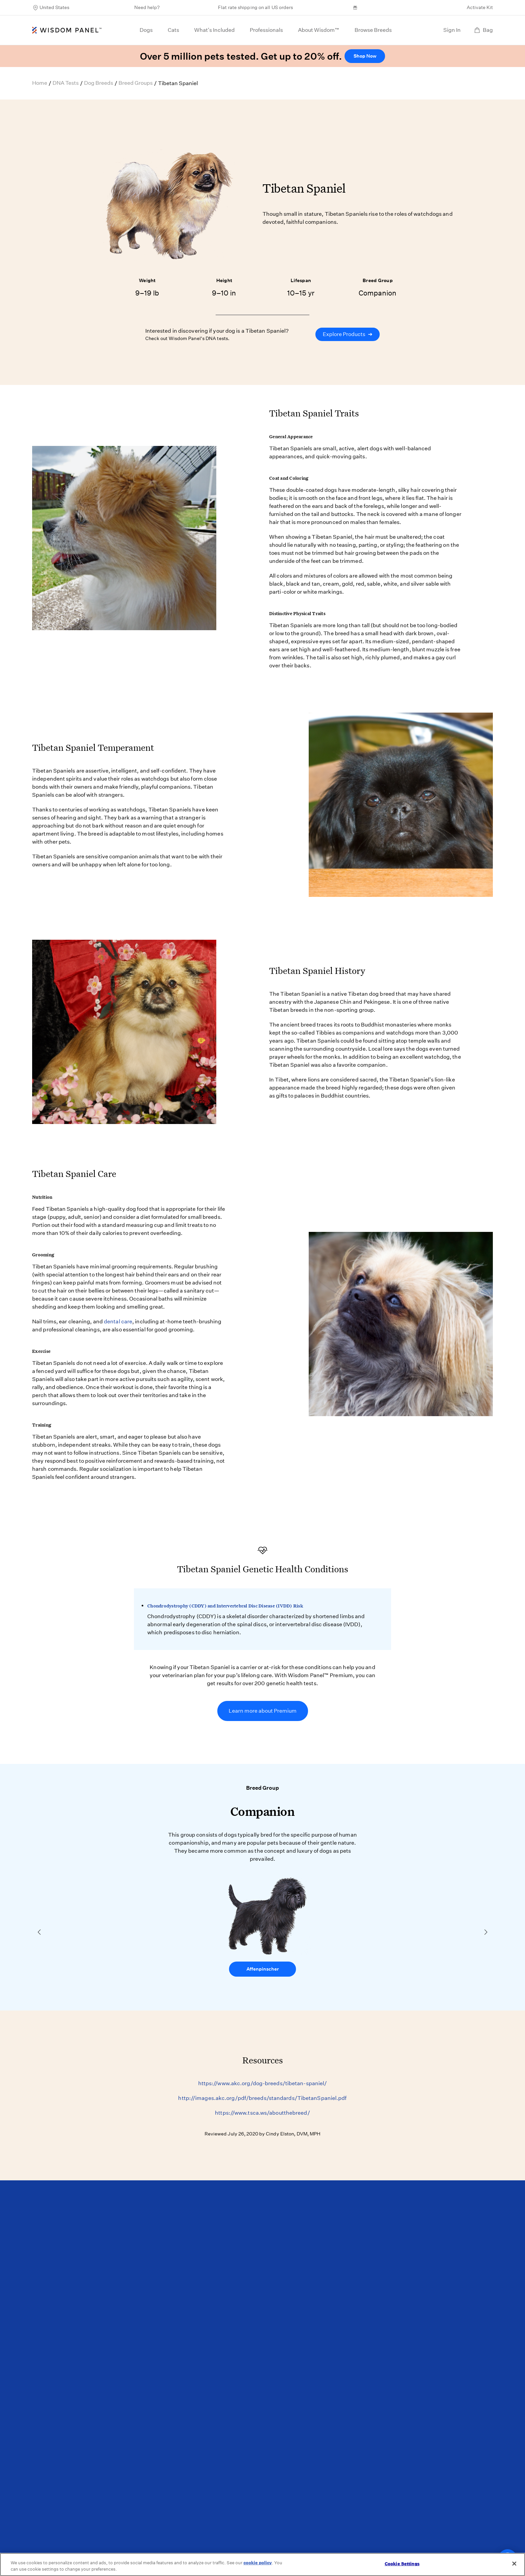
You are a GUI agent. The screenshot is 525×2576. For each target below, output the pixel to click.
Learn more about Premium (263, 1711)
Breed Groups (136, 83)
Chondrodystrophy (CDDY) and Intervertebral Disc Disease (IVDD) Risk (225, 1606)
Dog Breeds (98, 83)
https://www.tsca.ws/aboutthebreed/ (262, 2113)
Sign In (452, 30)
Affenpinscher (262, 1969)
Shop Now (365, 56)
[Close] (514, 2563)
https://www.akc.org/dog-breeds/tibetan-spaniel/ (262, 2083)
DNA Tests (66, 83)
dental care (118, 1321)
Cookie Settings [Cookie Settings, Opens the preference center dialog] (402, 2564)
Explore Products (347, 334)
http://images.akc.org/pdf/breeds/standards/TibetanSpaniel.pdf (262, 2098)
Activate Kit (480, 7)
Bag (483, 30)
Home (39, 83)
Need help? (147, 7)
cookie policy (257, 2563)
